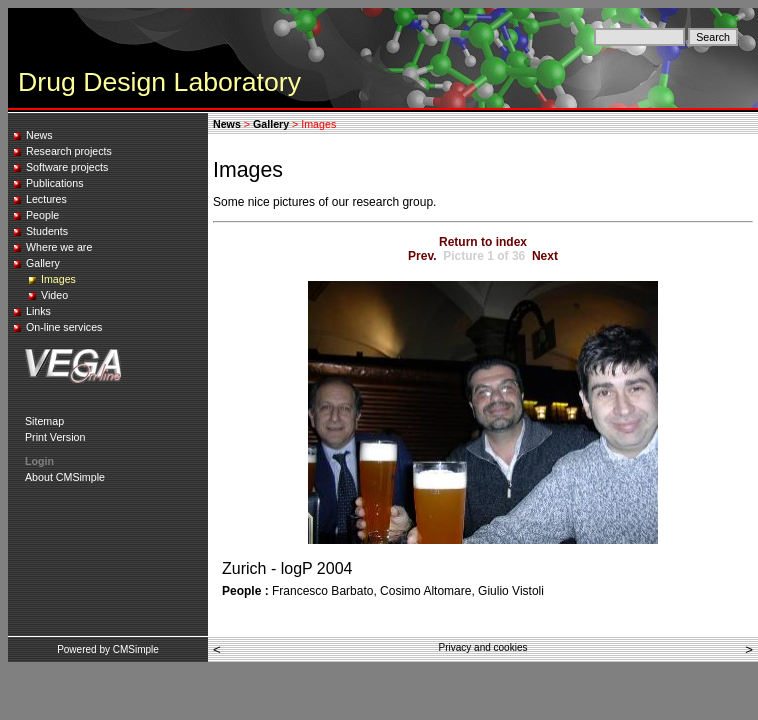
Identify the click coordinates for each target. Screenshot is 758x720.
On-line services (64, 327)
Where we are (59, 247)
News (39, 135)
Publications (54, 183)
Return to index (483, 242)
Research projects (69, 151)
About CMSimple (65, 477)
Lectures (46, 199)
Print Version (55, 437)
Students (47, 231)
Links (38, 311)
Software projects (67, 167)
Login (39, 461)
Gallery (43, 263)
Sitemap (44, 421)
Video (54, 295)
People (42, 215)
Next (545, 256)
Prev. (422, 256)
